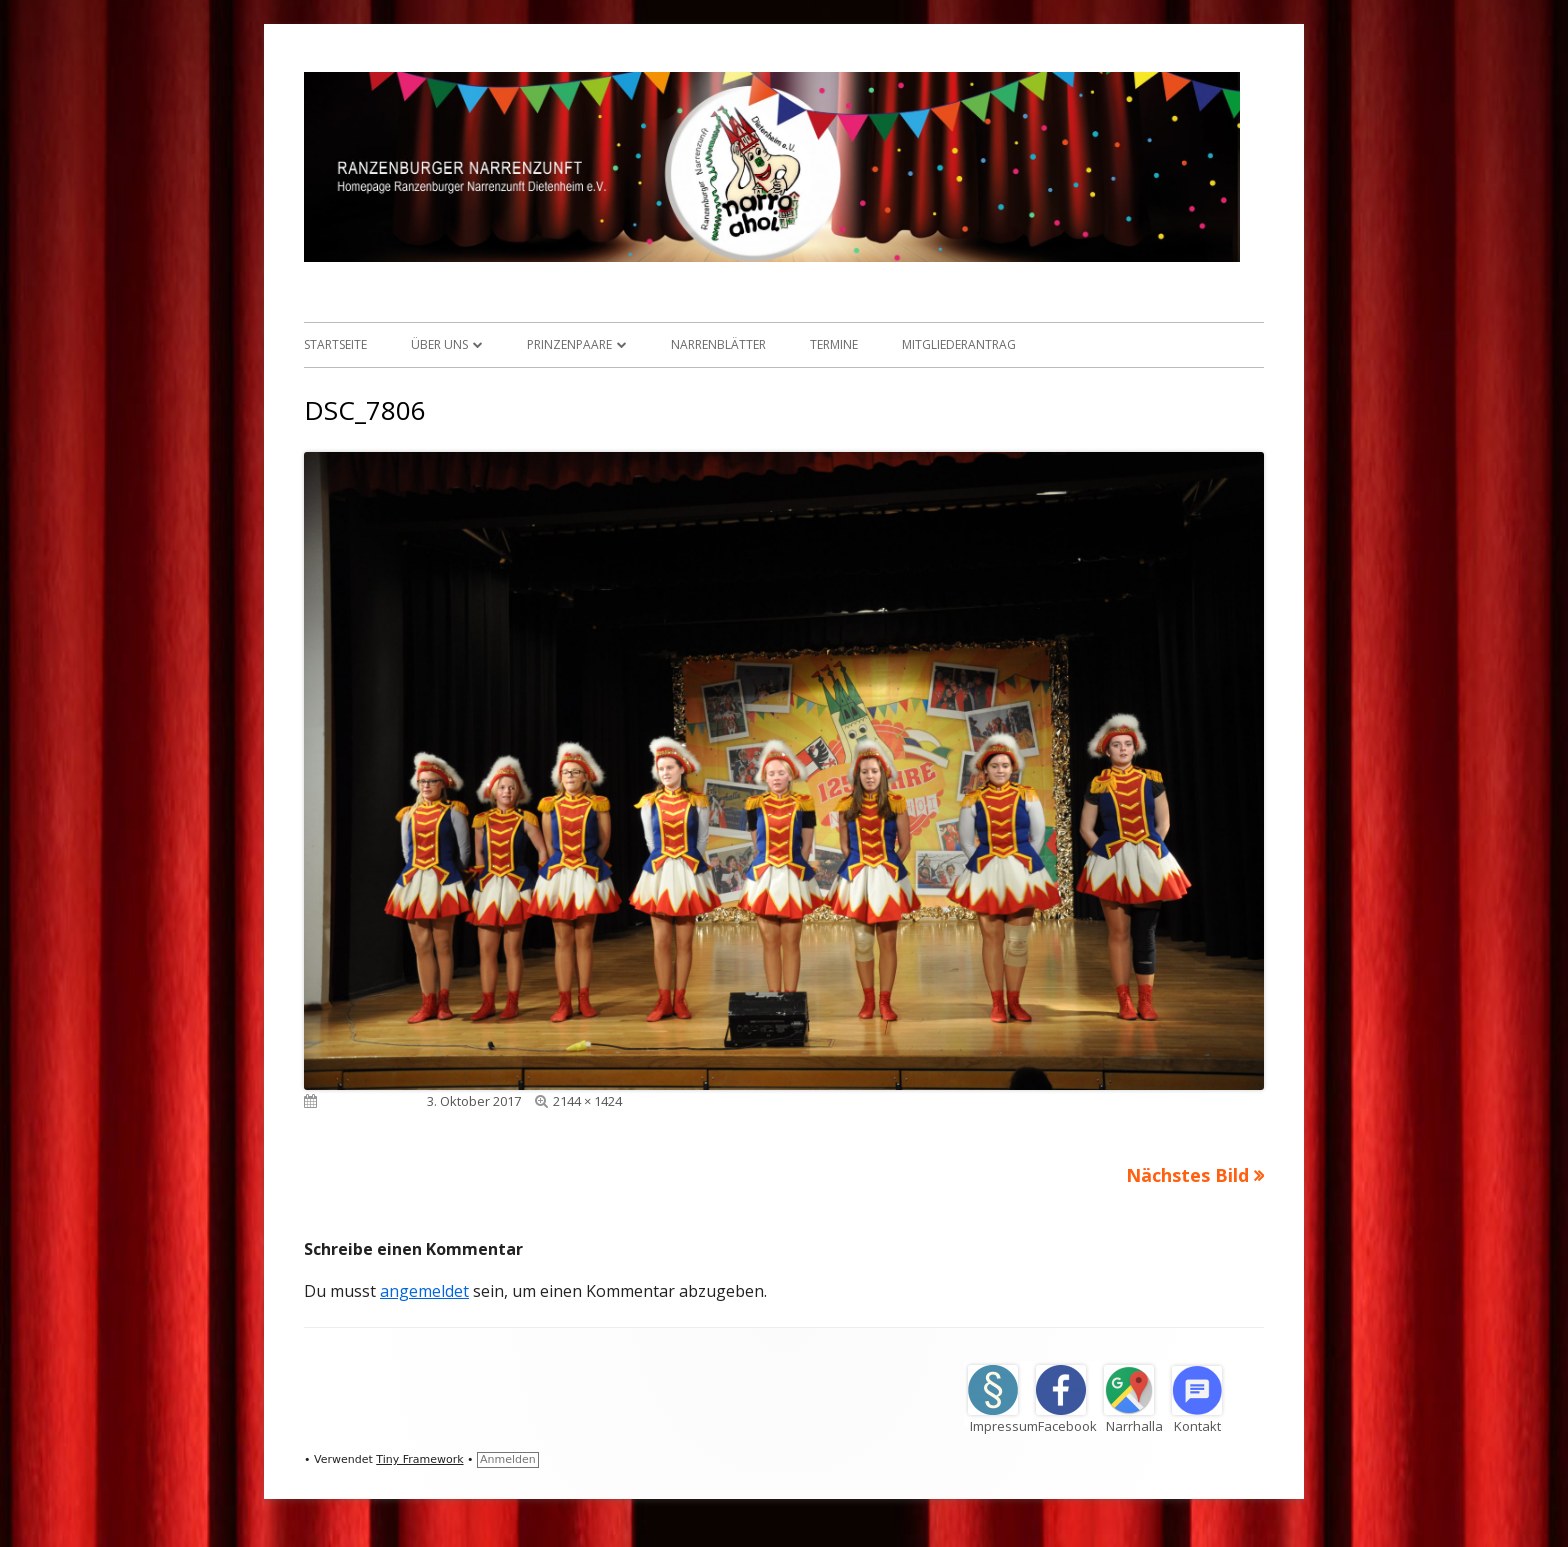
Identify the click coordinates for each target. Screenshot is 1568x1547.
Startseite (335, 344)
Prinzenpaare (569, 344)
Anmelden (508, 1459)
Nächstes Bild (1187, 1175)
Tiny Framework (419, 1459)
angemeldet (424, 1291)
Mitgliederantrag (959, 344)
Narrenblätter (718, 344)
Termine (834, 344)
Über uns (439, 344)
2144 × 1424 (587, 1101)
